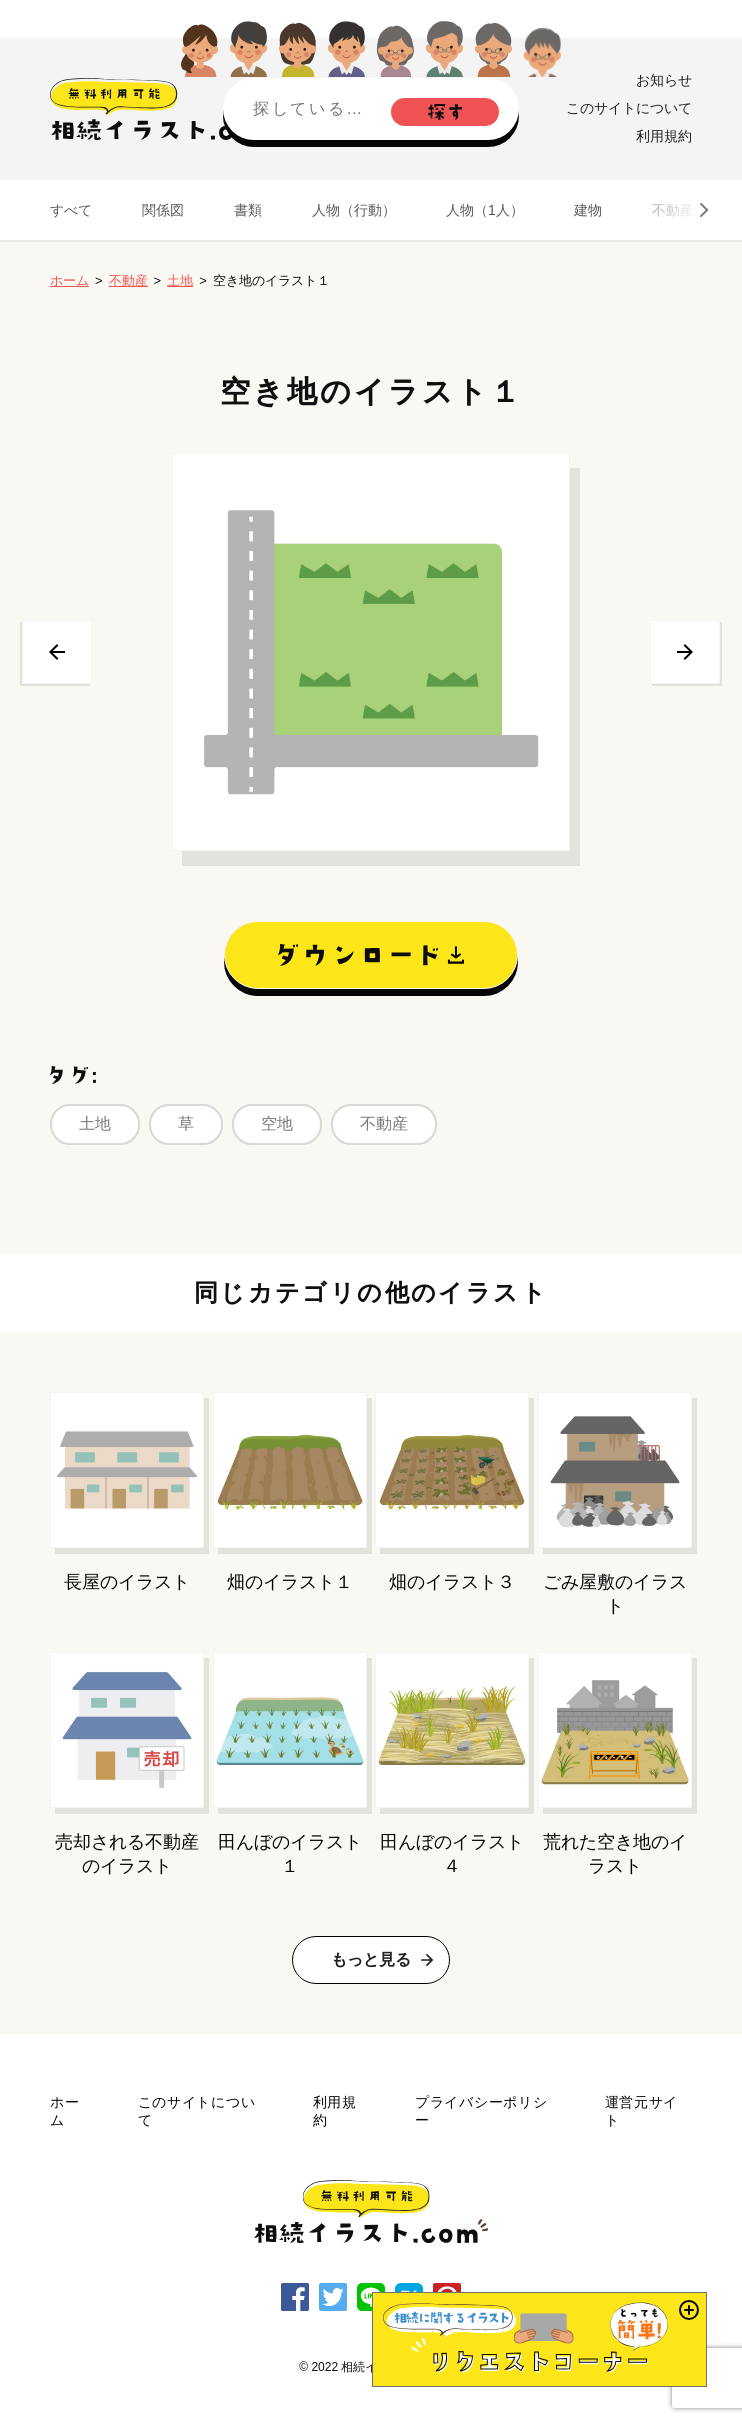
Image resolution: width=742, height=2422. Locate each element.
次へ (685, 652)
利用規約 (664, 136)
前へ (57, 652)
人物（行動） (354, 210)
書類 (248, 210)
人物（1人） (485, 210)
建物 (588, 210)
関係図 (163, 210)
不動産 (673, 210)
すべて (71, 210)
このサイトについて (629, 108)
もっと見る (371, 1959)
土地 (180, 280)
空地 (277, 1123)
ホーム (69, 280)
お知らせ (664, 80)
